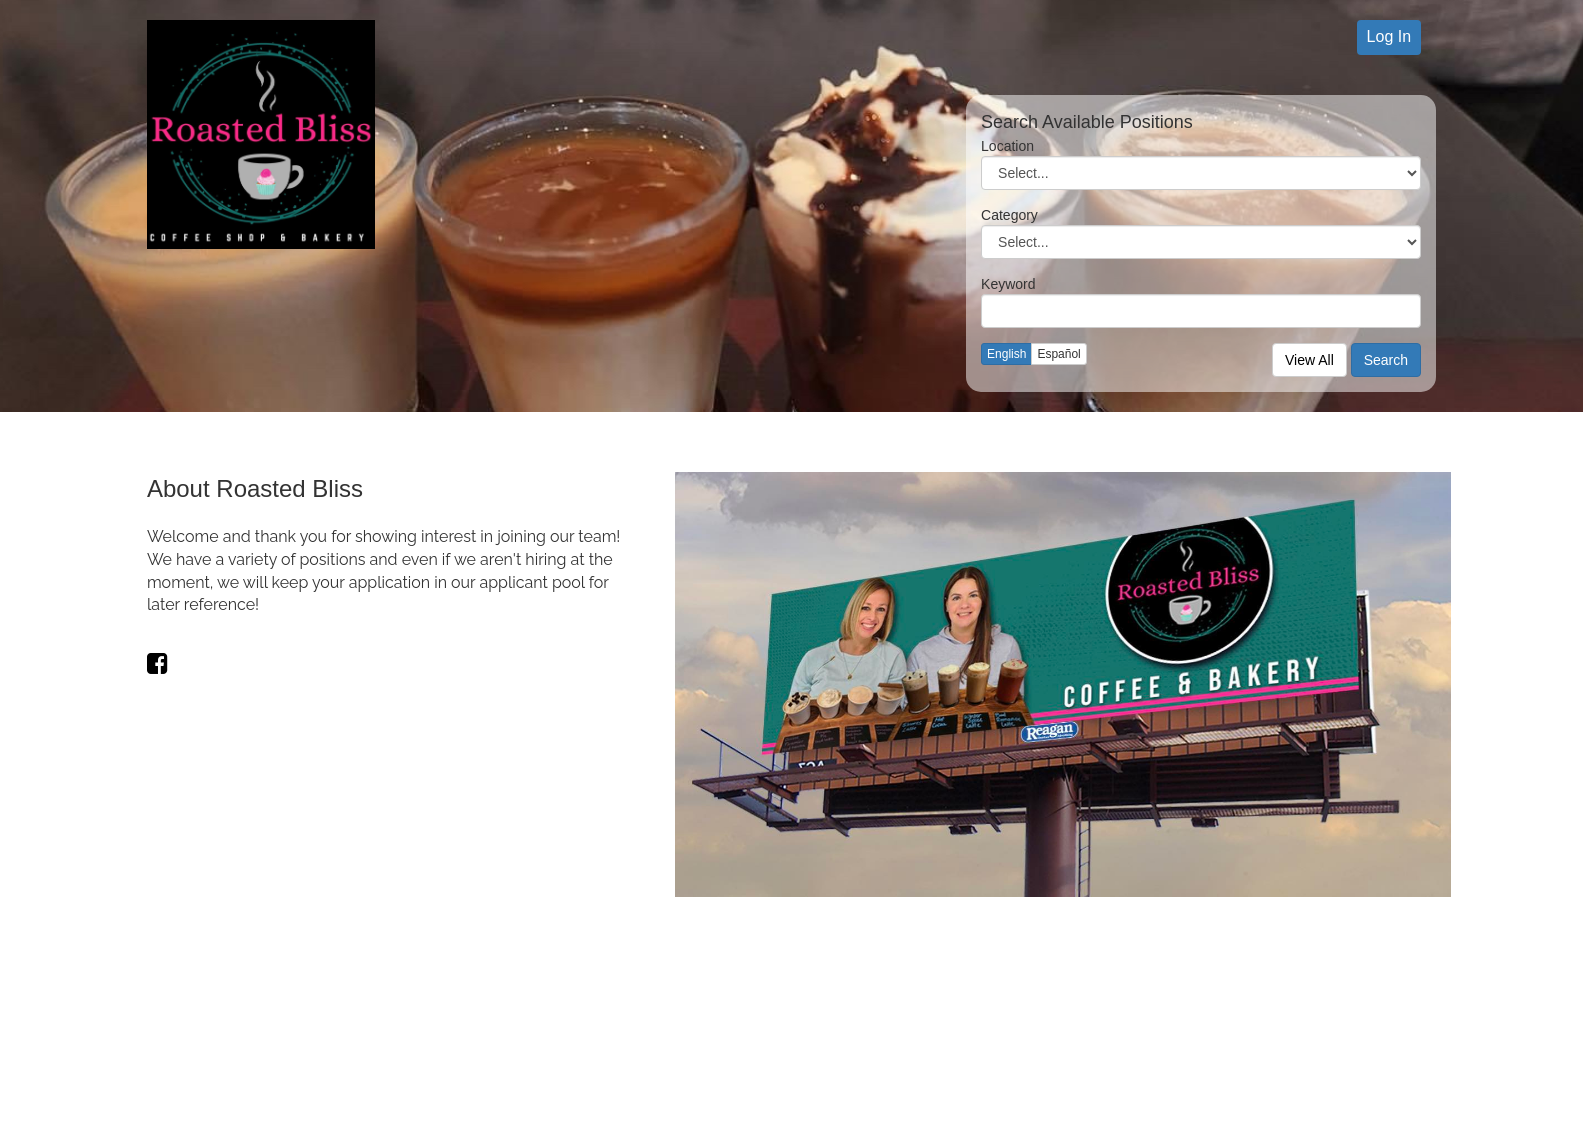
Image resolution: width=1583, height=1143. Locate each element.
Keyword (1008, 284)
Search (1386, 360)
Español (1058, 354)
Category (1009, 215)
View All (1309, 360)
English (1006, 354)
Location (1007, 146)
